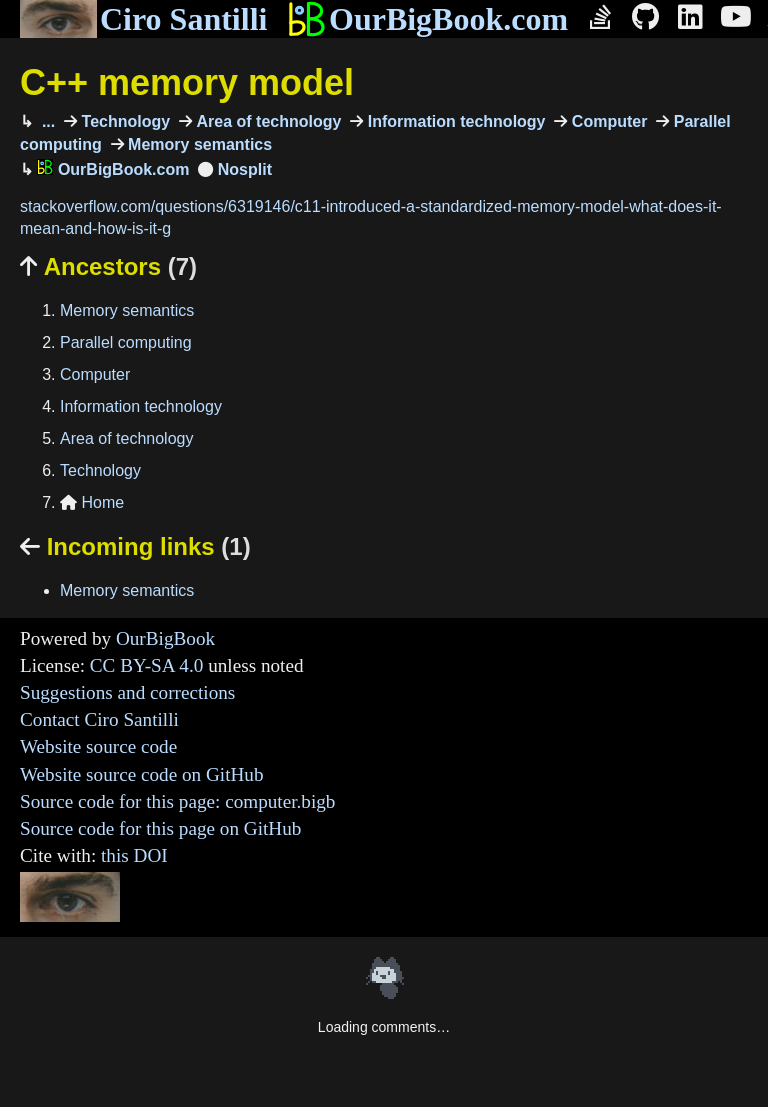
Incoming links (135, 546)
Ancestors (108, 266)
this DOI (134, 855)
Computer (607, 121)
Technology (123, 121)
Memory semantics (198, 144)
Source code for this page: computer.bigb (177, 801)
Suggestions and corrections (127, 692)
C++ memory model (187, 82)
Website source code (98, 746)
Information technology (454, 121)
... (46, 121)
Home (92, 502)
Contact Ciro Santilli (99, 719)
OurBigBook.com (427, 19)
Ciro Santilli (143, 19)
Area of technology (266, 121)
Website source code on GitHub (142, 774)
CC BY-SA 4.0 (147, 665)
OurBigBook (165, 638)
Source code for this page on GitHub (160, 828)
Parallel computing (126, 342)
